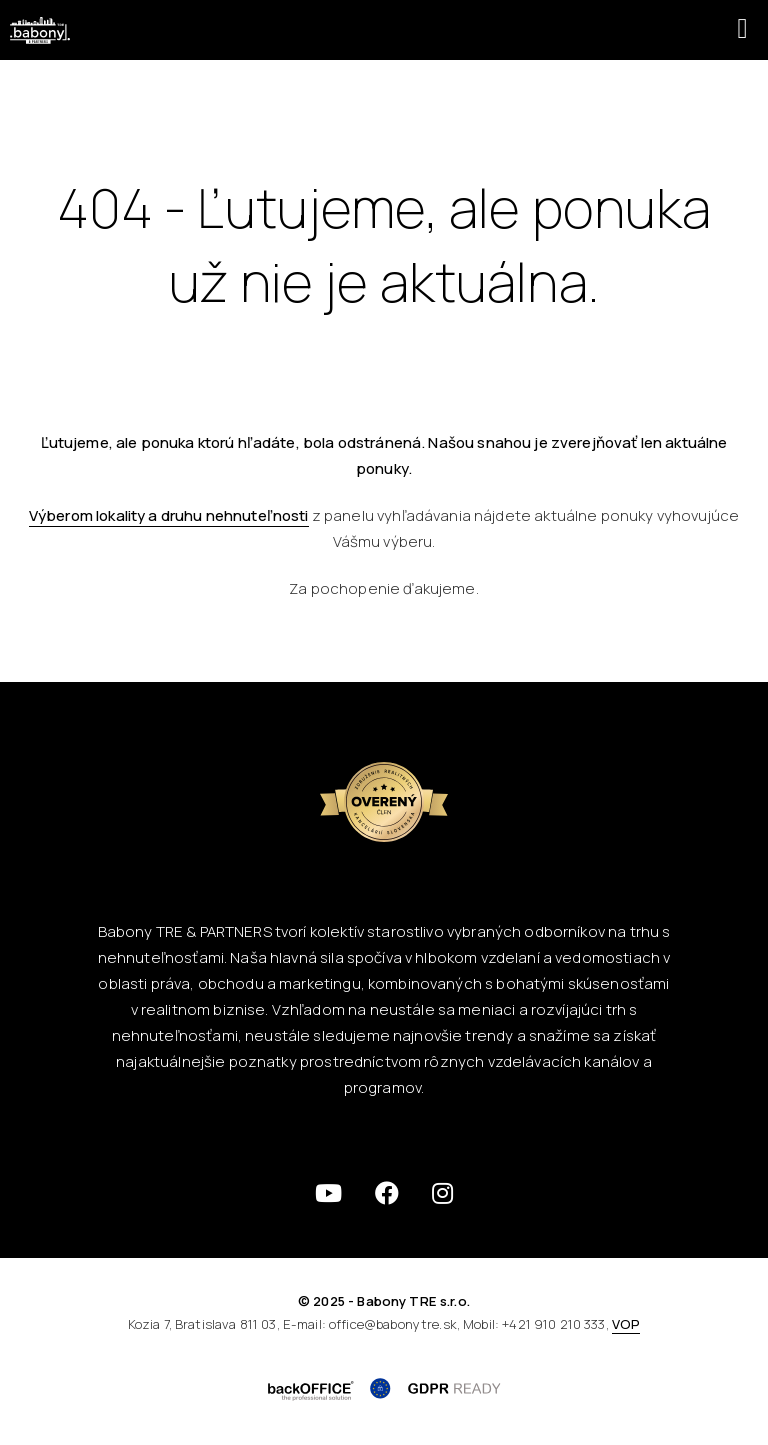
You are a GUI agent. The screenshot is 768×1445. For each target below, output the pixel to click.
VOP (626, 1324)
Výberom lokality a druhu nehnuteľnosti (169, 515)
